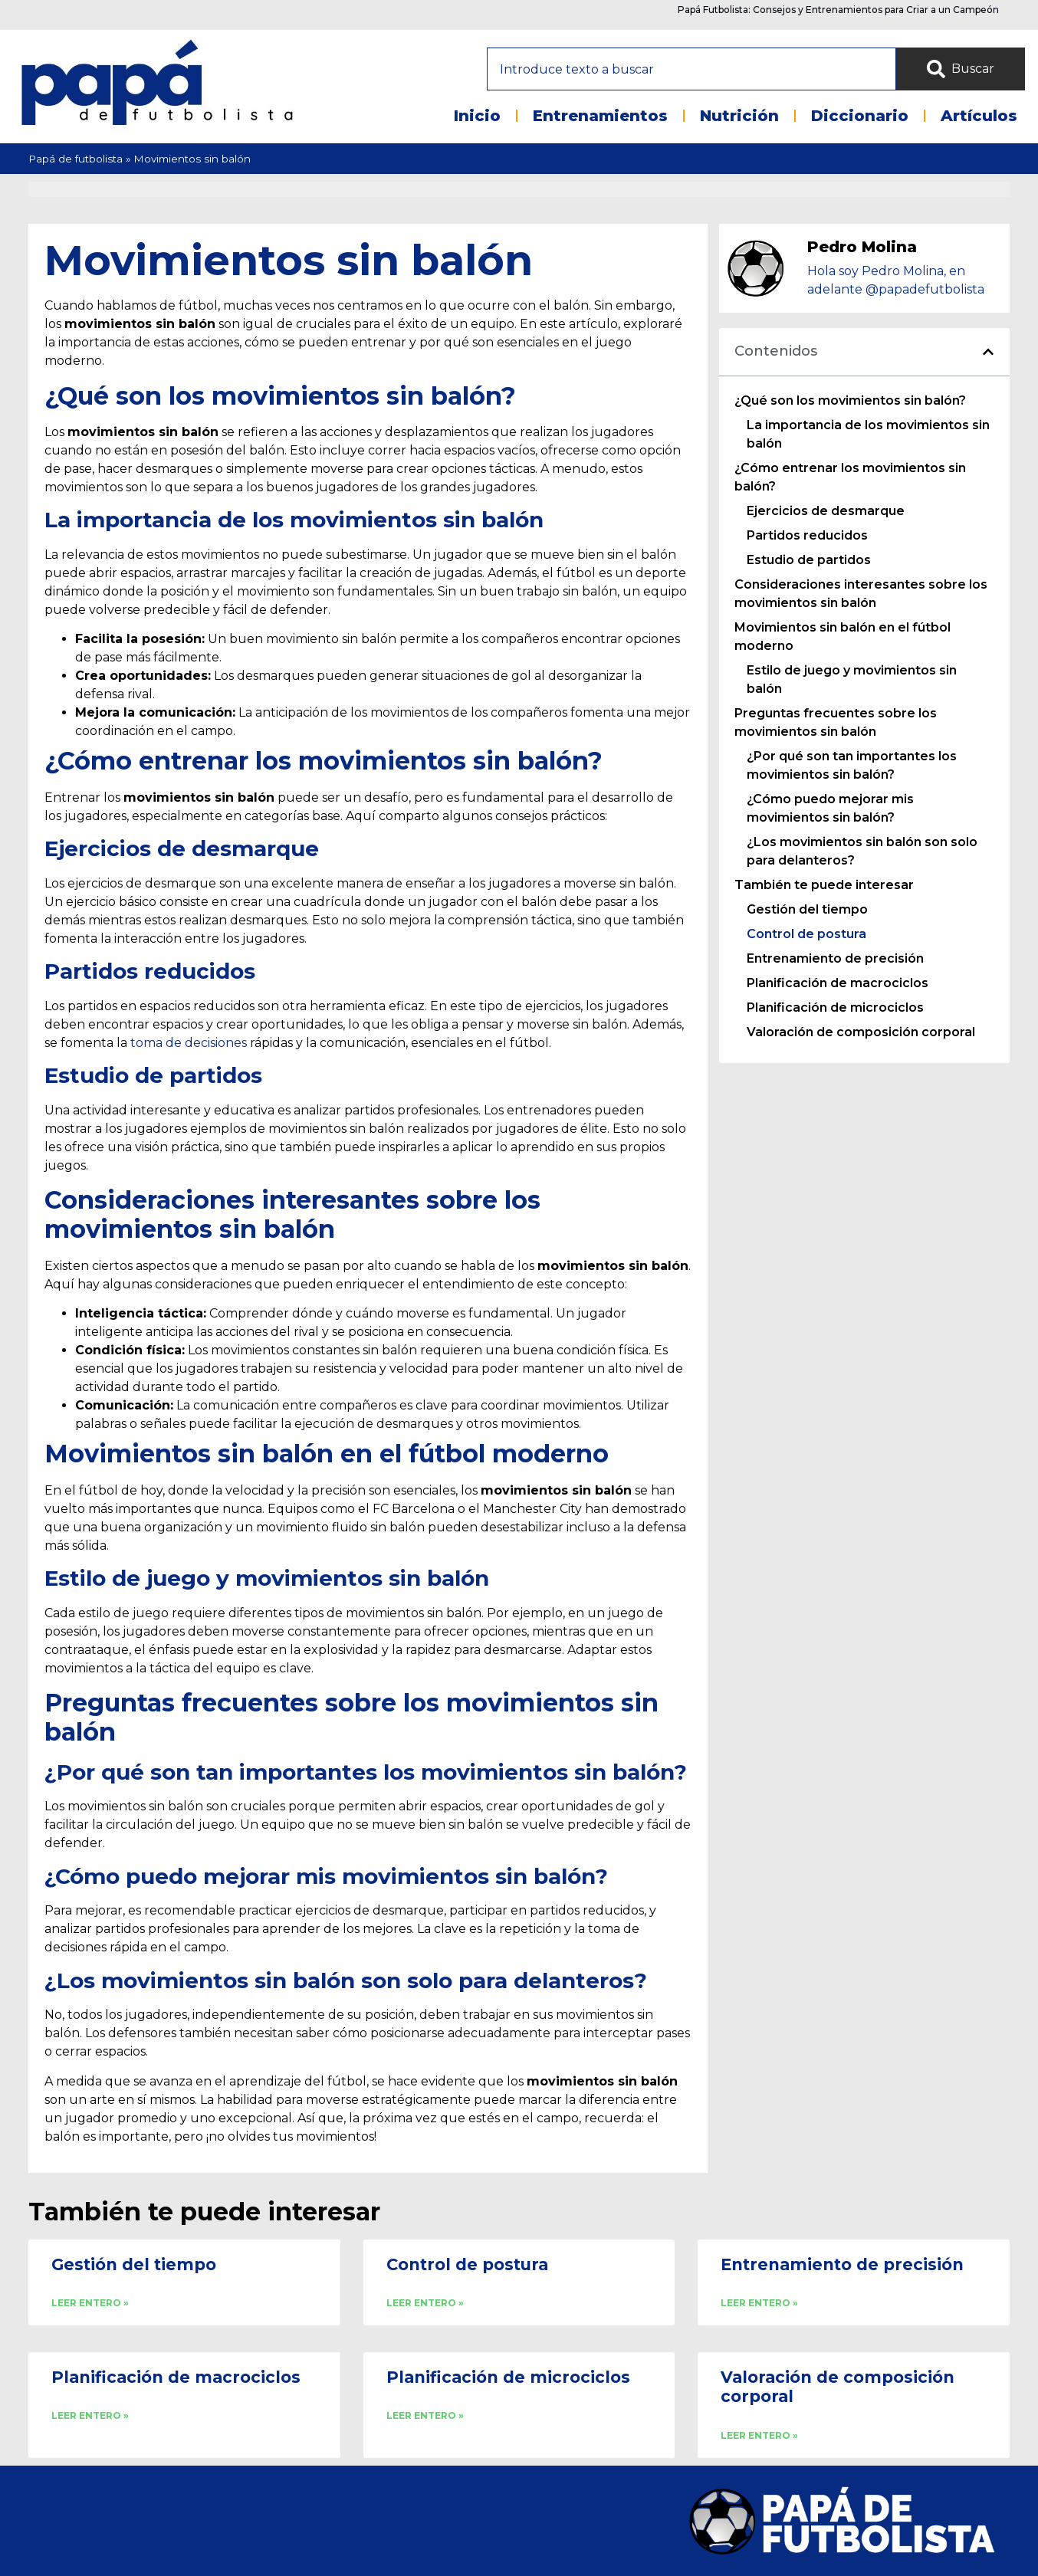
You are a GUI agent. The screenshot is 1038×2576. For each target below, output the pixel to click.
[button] (988, 352)
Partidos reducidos (807, 535)
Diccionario (859, 116)
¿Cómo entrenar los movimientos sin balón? (850, 477)
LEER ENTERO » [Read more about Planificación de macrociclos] (90, 2415)
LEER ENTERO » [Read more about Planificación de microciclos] (425, 2415)
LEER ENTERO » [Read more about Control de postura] (425, 2303)
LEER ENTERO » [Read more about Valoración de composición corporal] (759, 2435)
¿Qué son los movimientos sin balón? (850, 400)
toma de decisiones (188, 1042)
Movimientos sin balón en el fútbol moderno (842, 636)
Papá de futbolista (75, 159)
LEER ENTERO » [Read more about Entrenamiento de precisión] (759, 2303)
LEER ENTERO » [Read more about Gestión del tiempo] (90, 2303)
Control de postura (806, 934)
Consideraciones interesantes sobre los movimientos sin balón (860, 593)
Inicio (477, 116)
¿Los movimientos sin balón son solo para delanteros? (862, 851)
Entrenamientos (600, 116)
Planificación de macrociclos (837, 983)
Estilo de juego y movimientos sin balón (852, 679)
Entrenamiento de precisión (835, 958)
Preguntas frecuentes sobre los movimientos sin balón (835, 722)
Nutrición (739, 116)
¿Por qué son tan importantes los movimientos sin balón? (852, 765)
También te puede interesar (824, 885)
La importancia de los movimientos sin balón (868, 434)
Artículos (979, 116)
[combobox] (691, 69)
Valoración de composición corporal (861, 1032)
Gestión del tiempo (807, 909)
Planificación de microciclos (835, 1007)
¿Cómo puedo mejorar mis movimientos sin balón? (830, 808)
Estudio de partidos (809, 560)
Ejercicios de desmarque (826, 511)
